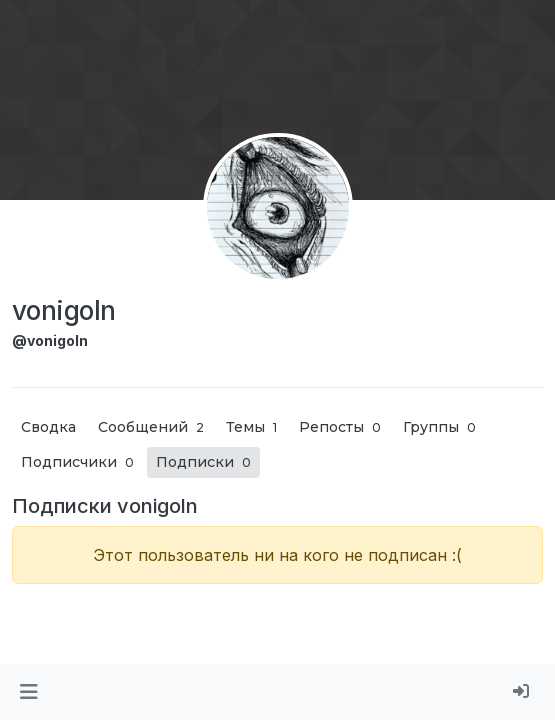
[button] (28, 692)
